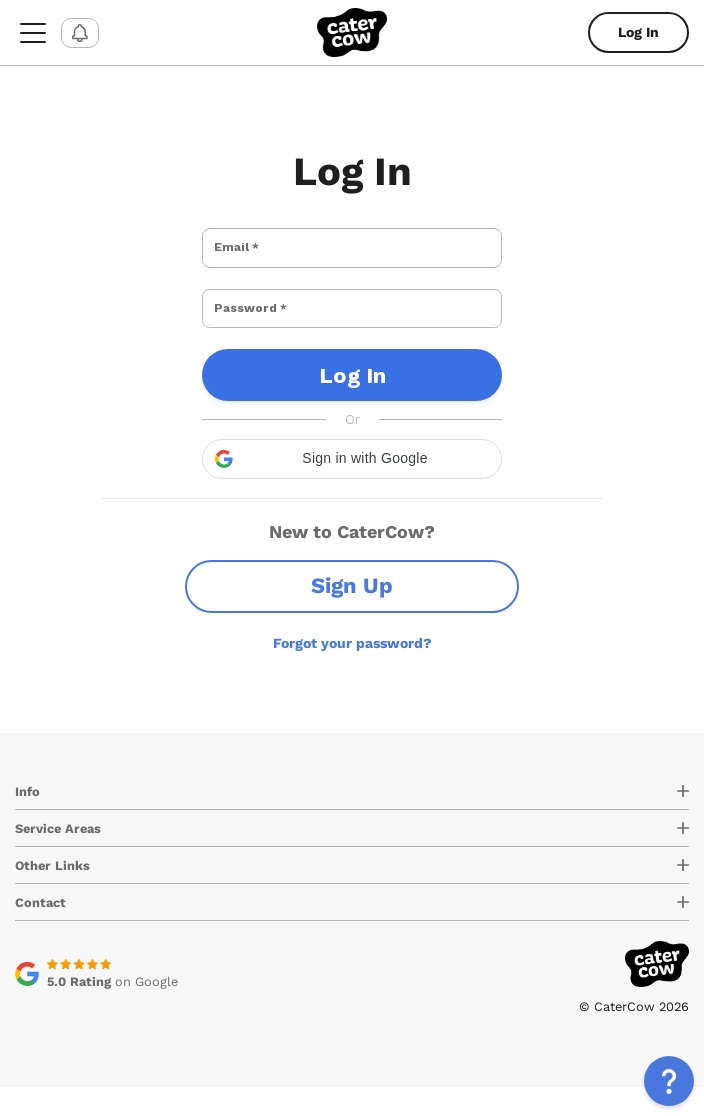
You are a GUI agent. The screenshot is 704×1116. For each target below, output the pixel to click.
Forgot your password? (352, 672)
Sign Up (352, 614)
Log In (638, 32)
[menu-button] (33, 32)
